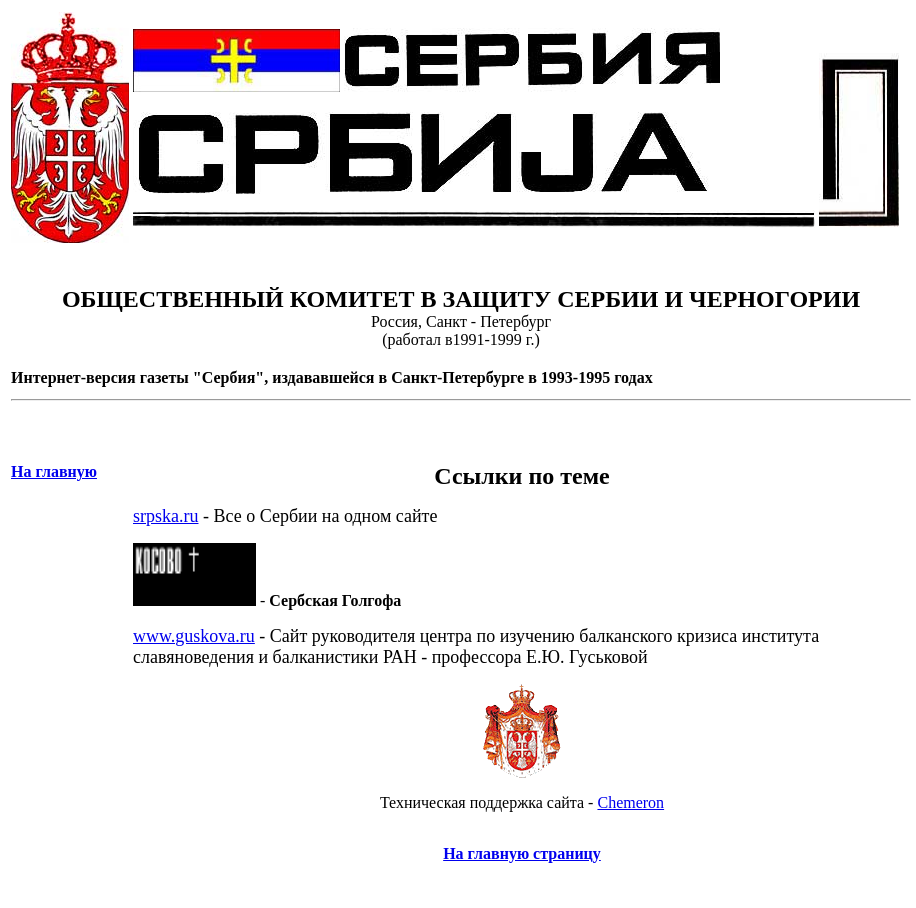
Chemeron (630, 802)
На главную (54, 471)
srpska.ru (166, 516)
